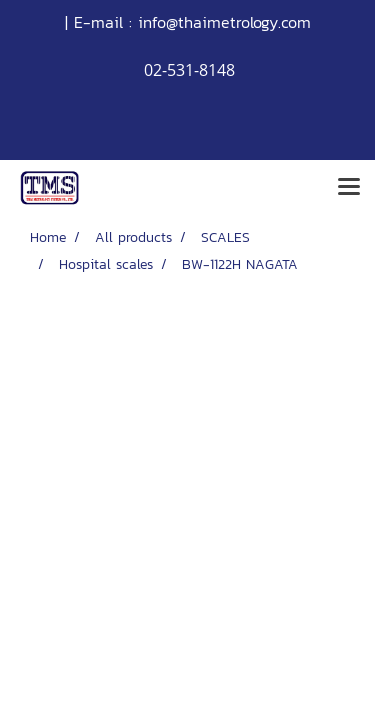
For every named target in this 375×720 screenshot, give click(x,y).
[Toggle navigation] (349, 188)
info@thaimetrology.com (224, 22)
